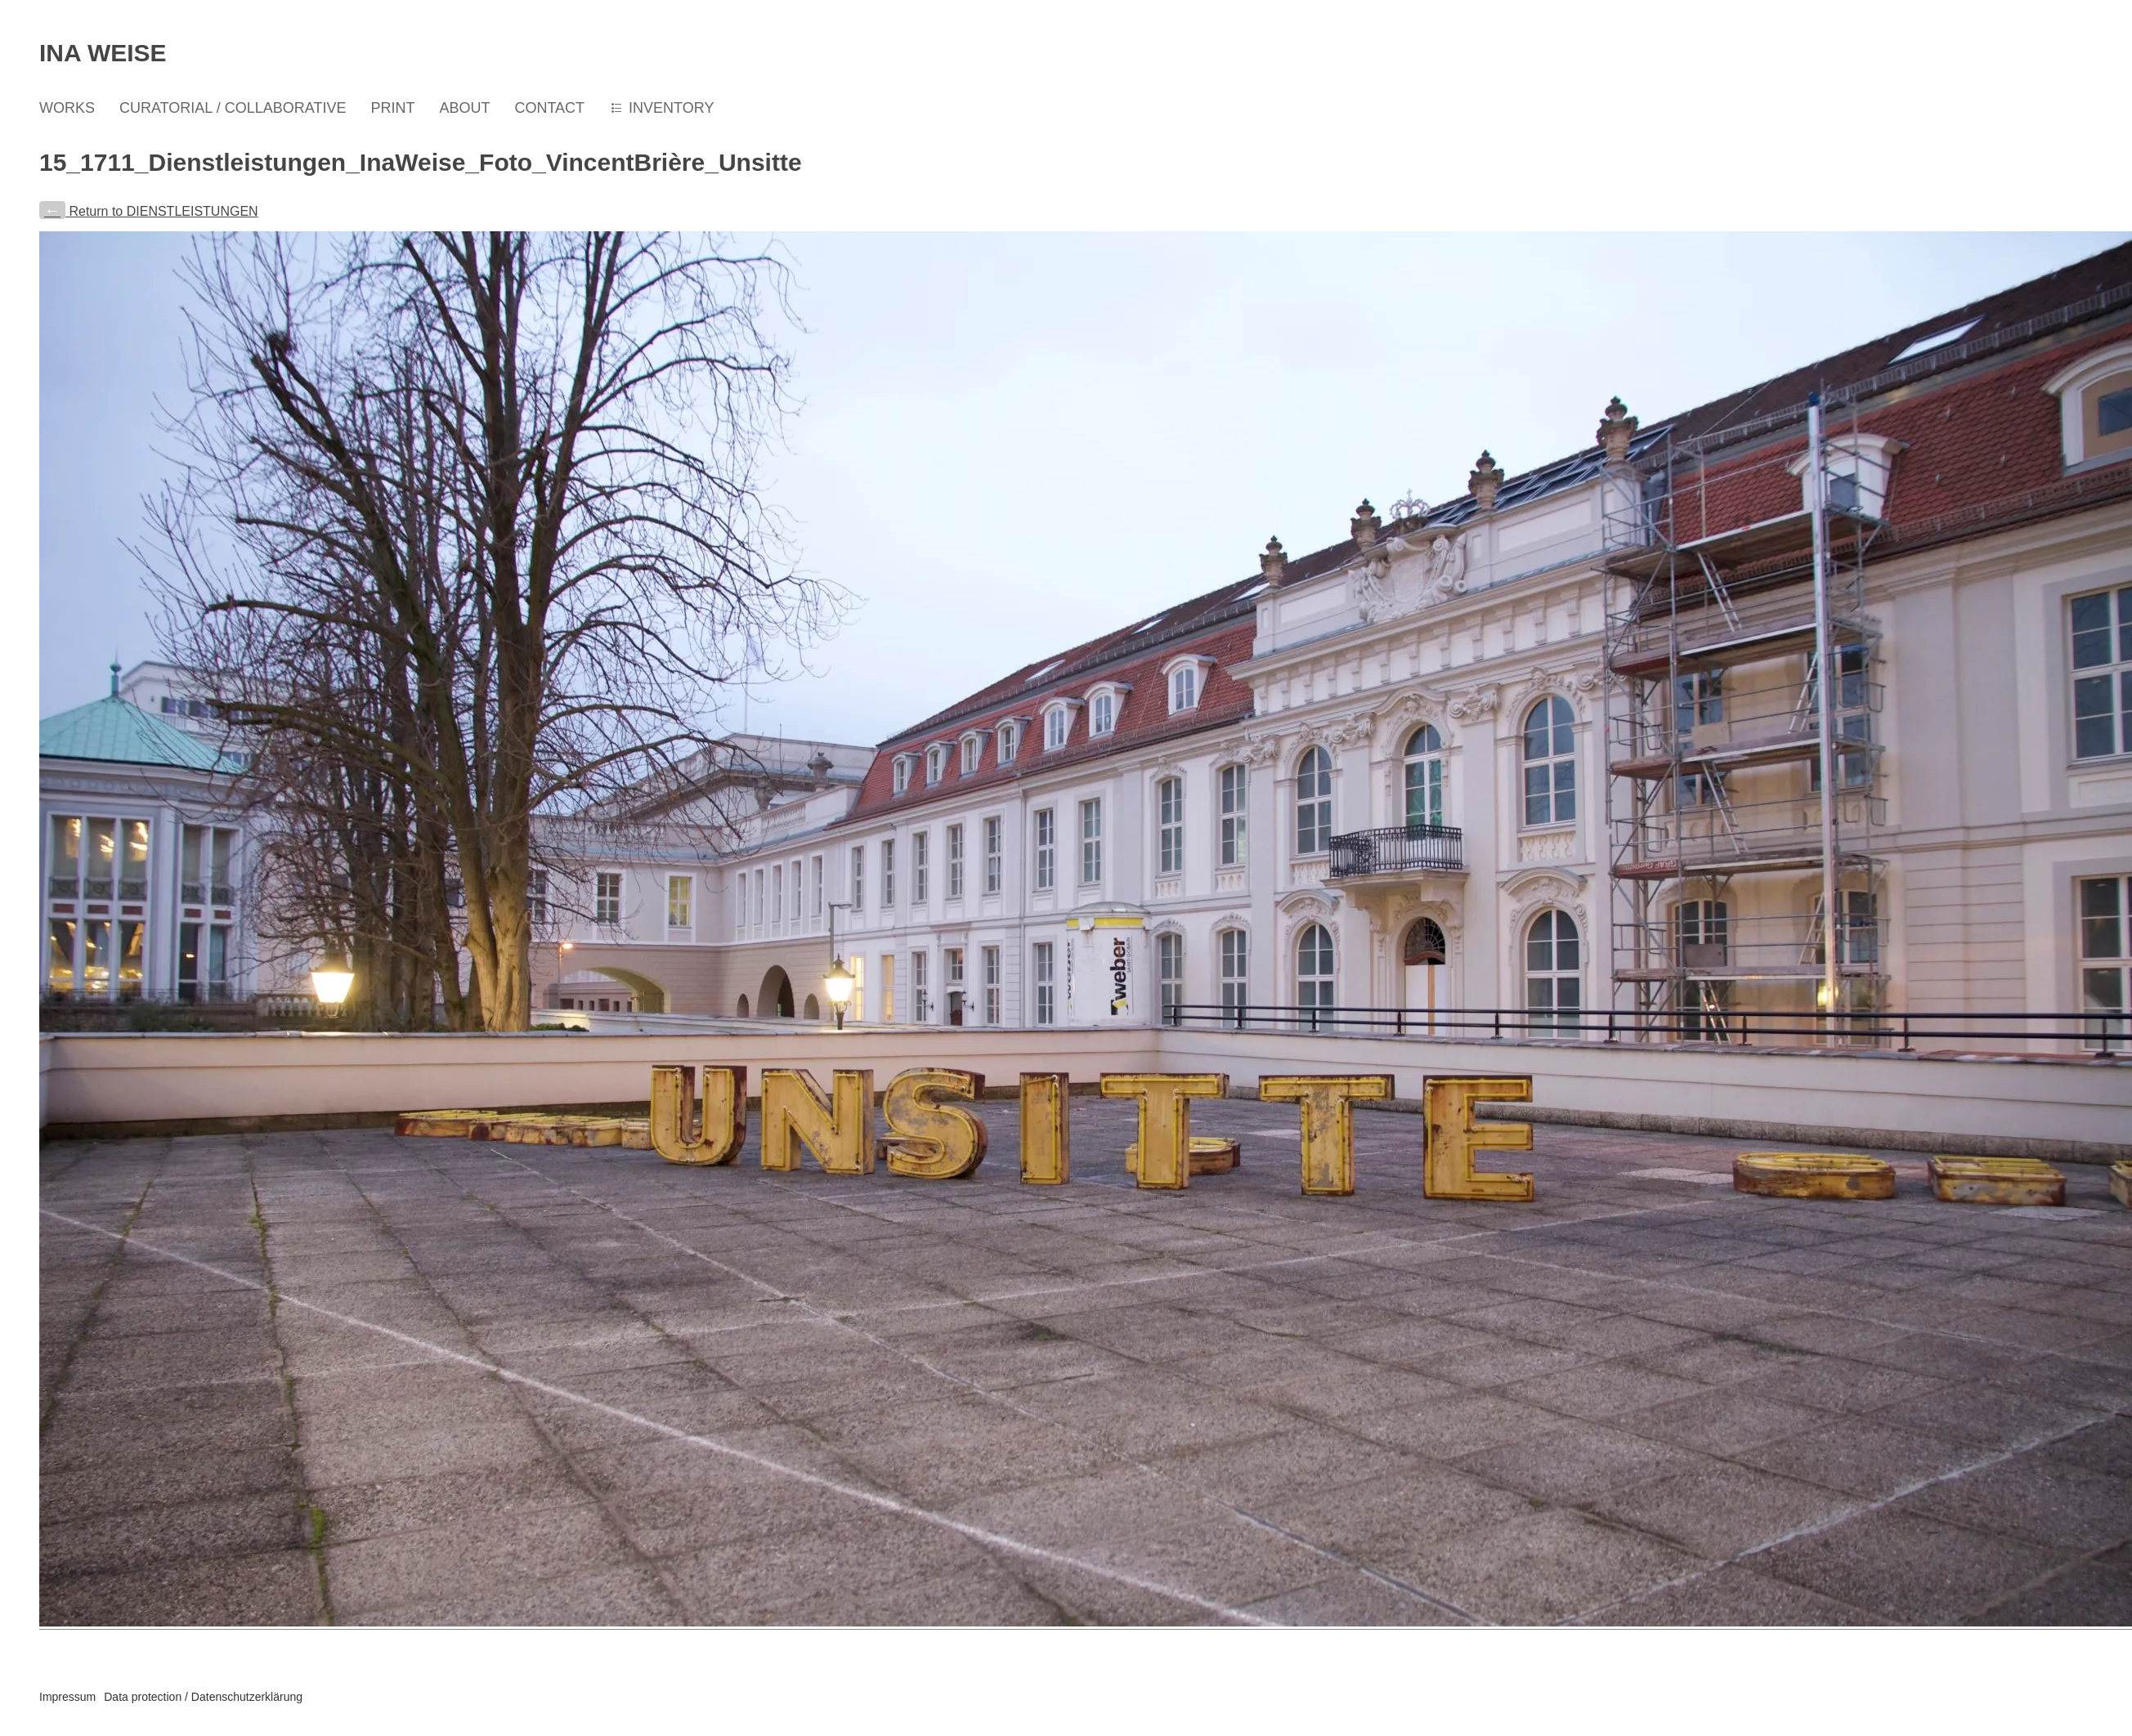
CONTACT (549, 108)
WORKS (67, 108)
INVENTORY (671, 108)
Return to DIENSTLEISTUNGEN (148, 211)
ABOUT (464, 108)
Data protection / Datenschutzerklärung (203, 1696)
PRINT (392, 108)
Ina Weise (103, 52)
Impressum (67, 1696)
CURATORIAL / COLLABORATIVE (232, 108)
